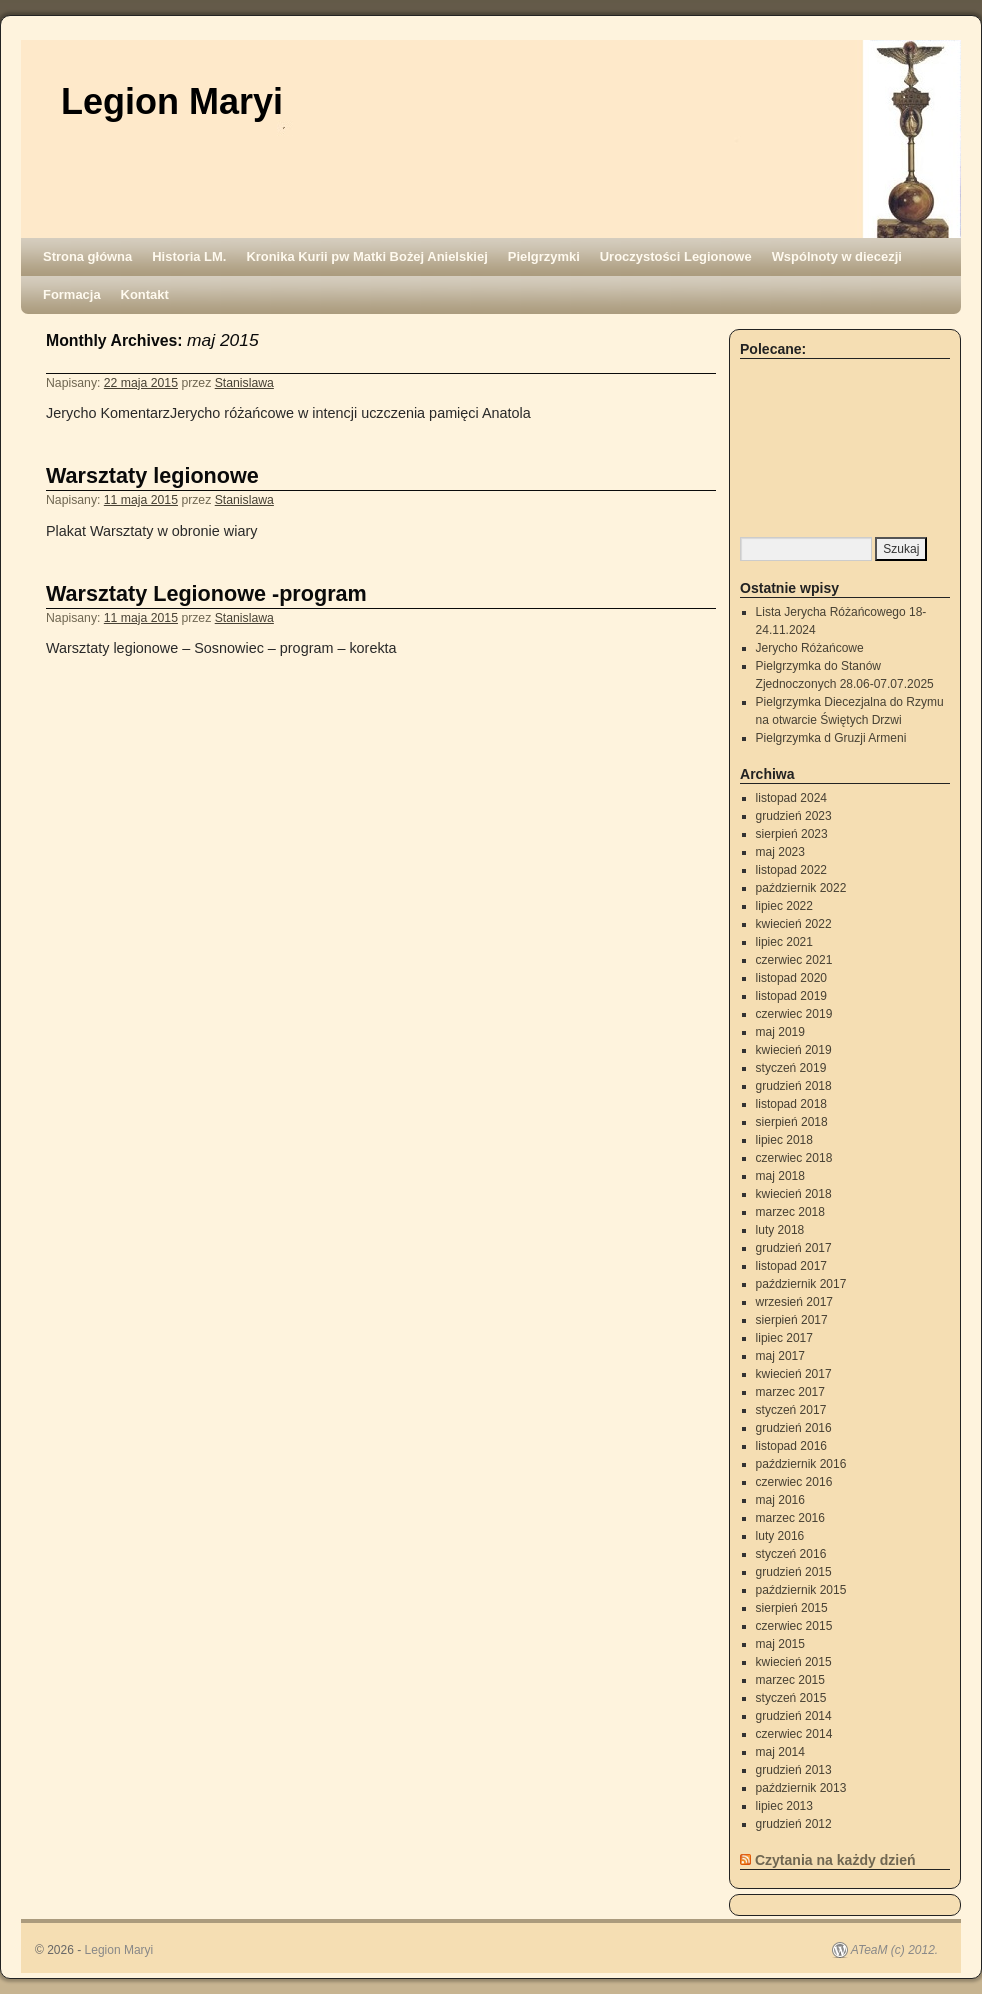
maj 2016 (780, 1500)
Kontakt (145, 294)
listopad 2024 (791, 798)
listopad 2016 (791, 1446)
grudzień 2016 (794, 1428)
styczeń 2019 (791, 1068)
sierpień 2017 (792, 1320)
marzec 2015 (790, 1680)
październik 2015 (801, 1590)
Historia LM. (189, 256)
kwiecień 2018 (794, 1194)
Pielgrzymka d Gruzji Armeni (831, 738)
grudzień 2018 (794, 1086)
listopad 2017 (791, 1266)
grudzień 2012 (794, 1824)
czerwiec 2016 (794, 1482)
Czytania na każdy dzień (835, 1860)
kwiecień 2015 (794, 1662)
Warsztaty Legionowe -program (206, 593)
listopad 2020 (791, 978)
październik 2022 (801, 888)
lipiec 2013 (784, 1806)
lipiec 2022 (784, 906)
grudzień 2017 (794, 1248)
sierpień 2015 (792, 1608)
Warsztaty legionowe (152, 475)
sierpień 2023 (792, 834)
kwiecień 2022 (794, 924)
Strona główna (87, 256)
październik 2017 (801, 1284)
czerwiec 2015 (794, 1626)
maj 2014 (780, 1752)
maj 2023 (780, 852)
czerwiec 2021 (794, 960)
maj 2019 (780, 1032)
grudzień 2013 (794, 1770)
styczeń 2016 (791, 1554)
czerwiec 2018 (794, 1158)
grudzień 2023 (794, 816)
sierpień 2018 (792, 1122)
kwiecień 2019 (794, 1050)
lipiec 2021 (784, 942)
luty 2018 (780, 1230)
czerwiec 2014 (794, 1734)
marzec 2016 (790, 1518)
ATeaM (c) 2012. (894, 1950)
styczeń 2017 (791, 1410)
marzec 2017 (790, 1392)
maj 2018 (780, 1176)
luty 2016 (780, 1536)
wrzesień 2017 (794, 1302)
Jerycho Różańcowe (810, 648)
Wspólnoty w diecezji (837, 256)
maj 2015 (780, 1644)
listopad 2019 (791, 996)
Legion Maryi (172, 101)
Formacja (72, 294)
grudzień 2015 (794, 1572)
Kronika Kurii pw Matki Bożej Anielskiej (366, 256)
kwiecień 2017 (794, 1374)
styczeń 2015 (791, 1698)
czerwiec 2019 (794, 1014)
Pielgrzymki (544, 256)
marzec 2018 (790, 1212)
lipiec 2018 (784, 1140)
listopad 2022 (791, 870)
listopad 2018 (791, 1104)
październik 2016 (801, 1464)
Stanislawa (244, 383)
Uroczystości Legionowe (676, 256)
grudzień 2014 (794, 1716)
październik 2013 (801, 1788)
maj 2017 (780, 1356)
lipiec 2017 (784, 1338)
